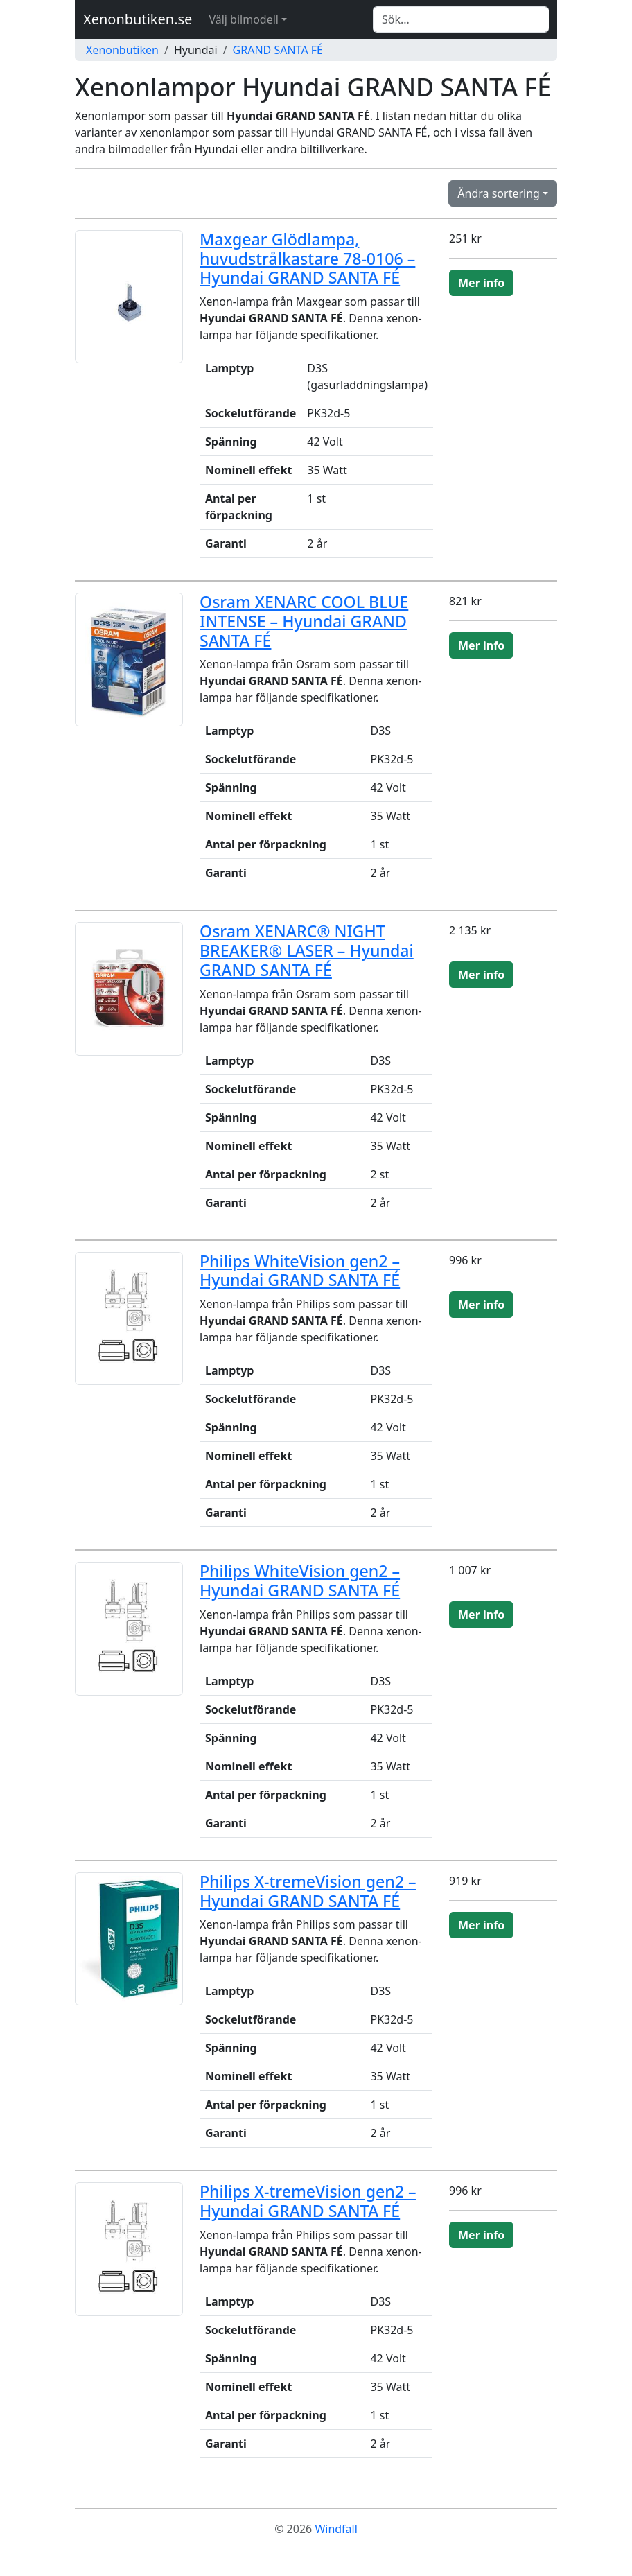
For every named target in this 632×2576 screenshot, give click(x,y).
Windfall (336, 2528)
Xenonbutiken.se (137, 19)
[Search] (461, 19)
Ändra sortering (498, 193)
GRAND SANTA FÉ (278, 50)
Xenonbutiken (122, 50)
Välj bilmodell (244, 19)
